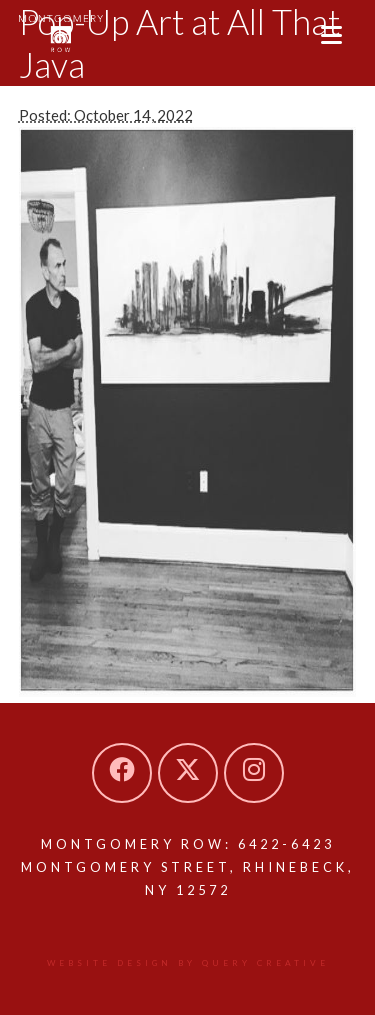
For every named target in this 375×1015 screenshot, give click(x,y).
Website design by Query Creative (188, 963)
